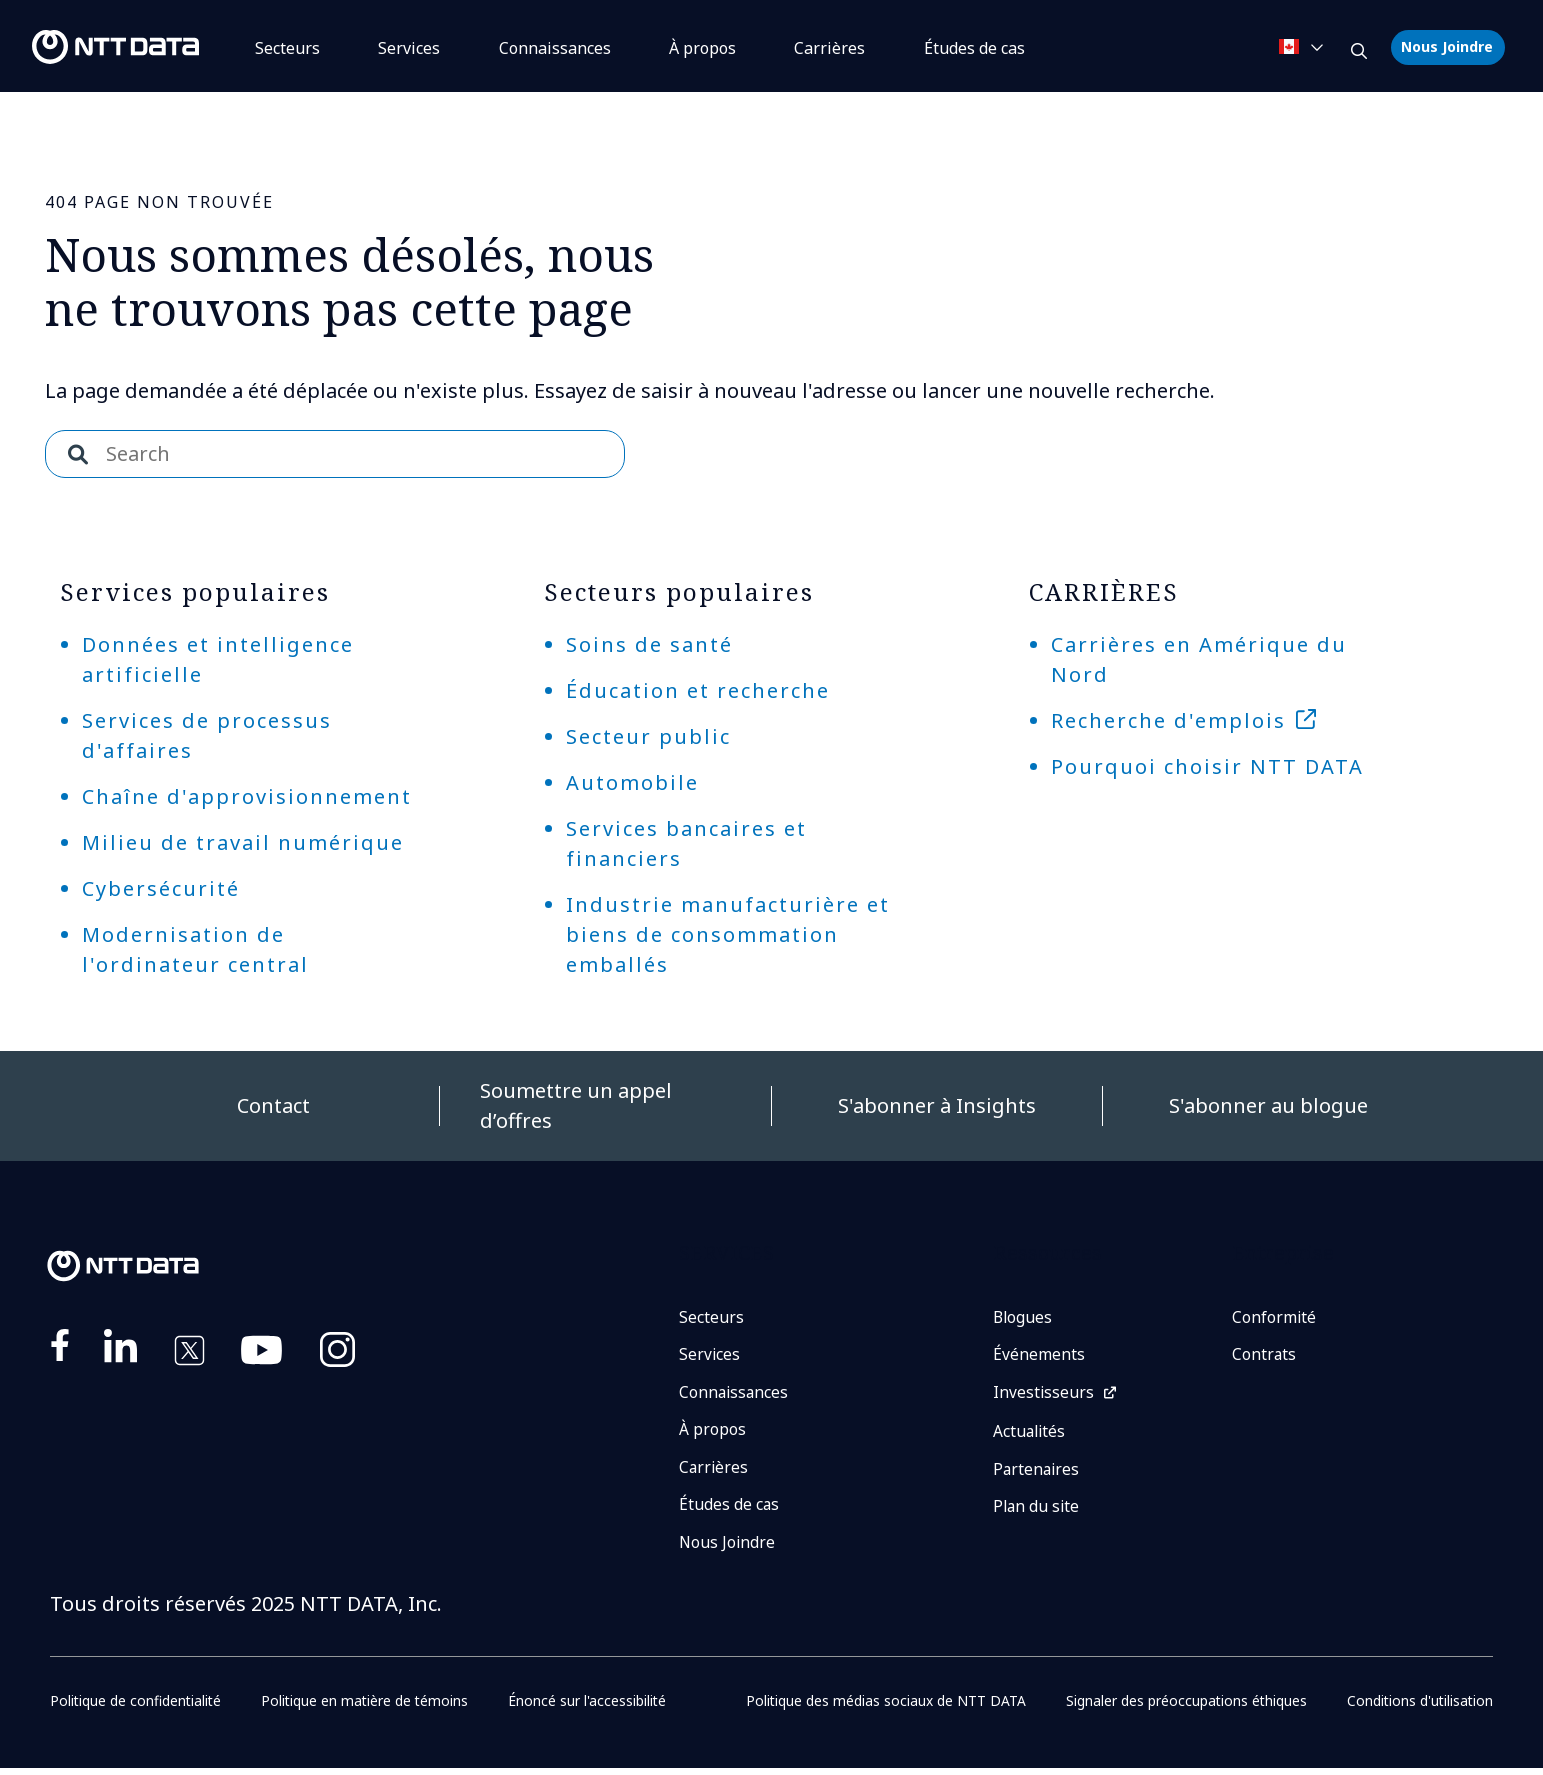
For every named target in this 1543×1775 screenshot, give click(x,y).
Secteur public (648, 736)
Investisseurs (1044, 1395)
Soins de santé (649, 644)
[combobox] (335, 454)
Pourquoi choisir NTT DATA (1207, 766)
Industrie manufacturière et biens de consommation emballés (728, 934)
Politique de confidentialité (137, 1707)
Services (409, 48)
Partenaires (1037, 1473)
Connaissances (555, 48)
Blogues (1023, 1318)
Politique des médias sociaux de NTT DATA (884, 1707)
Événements (1039, 1356)
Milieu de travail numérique (243, 842)
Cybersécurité (161, 888)
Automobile (632, 782)
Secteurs (287, 48)
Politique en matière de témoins (367, 1707)
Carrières (829, 48)
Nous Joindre (1447, 46)
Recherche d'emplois (1168, 720)
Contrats (1264, 1356)
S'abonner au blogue (1268, 1105)
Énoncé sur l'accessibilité (589, 1707)
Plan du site (1037, 1512)
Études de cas (729, 1510)
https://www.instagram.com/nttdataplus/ (337, 1354)
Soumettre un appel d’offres (576, 1105)
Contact (273, 1105)
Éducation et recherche (698, 690)
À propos (702, 48)
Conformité (1274, 1318)
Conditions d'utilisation (1418, 1707)
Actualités (1030, 1435)
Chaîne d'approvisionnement (247, 796)
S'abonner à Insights (937, 1105)
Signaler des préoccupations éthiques (1184, 1707)
